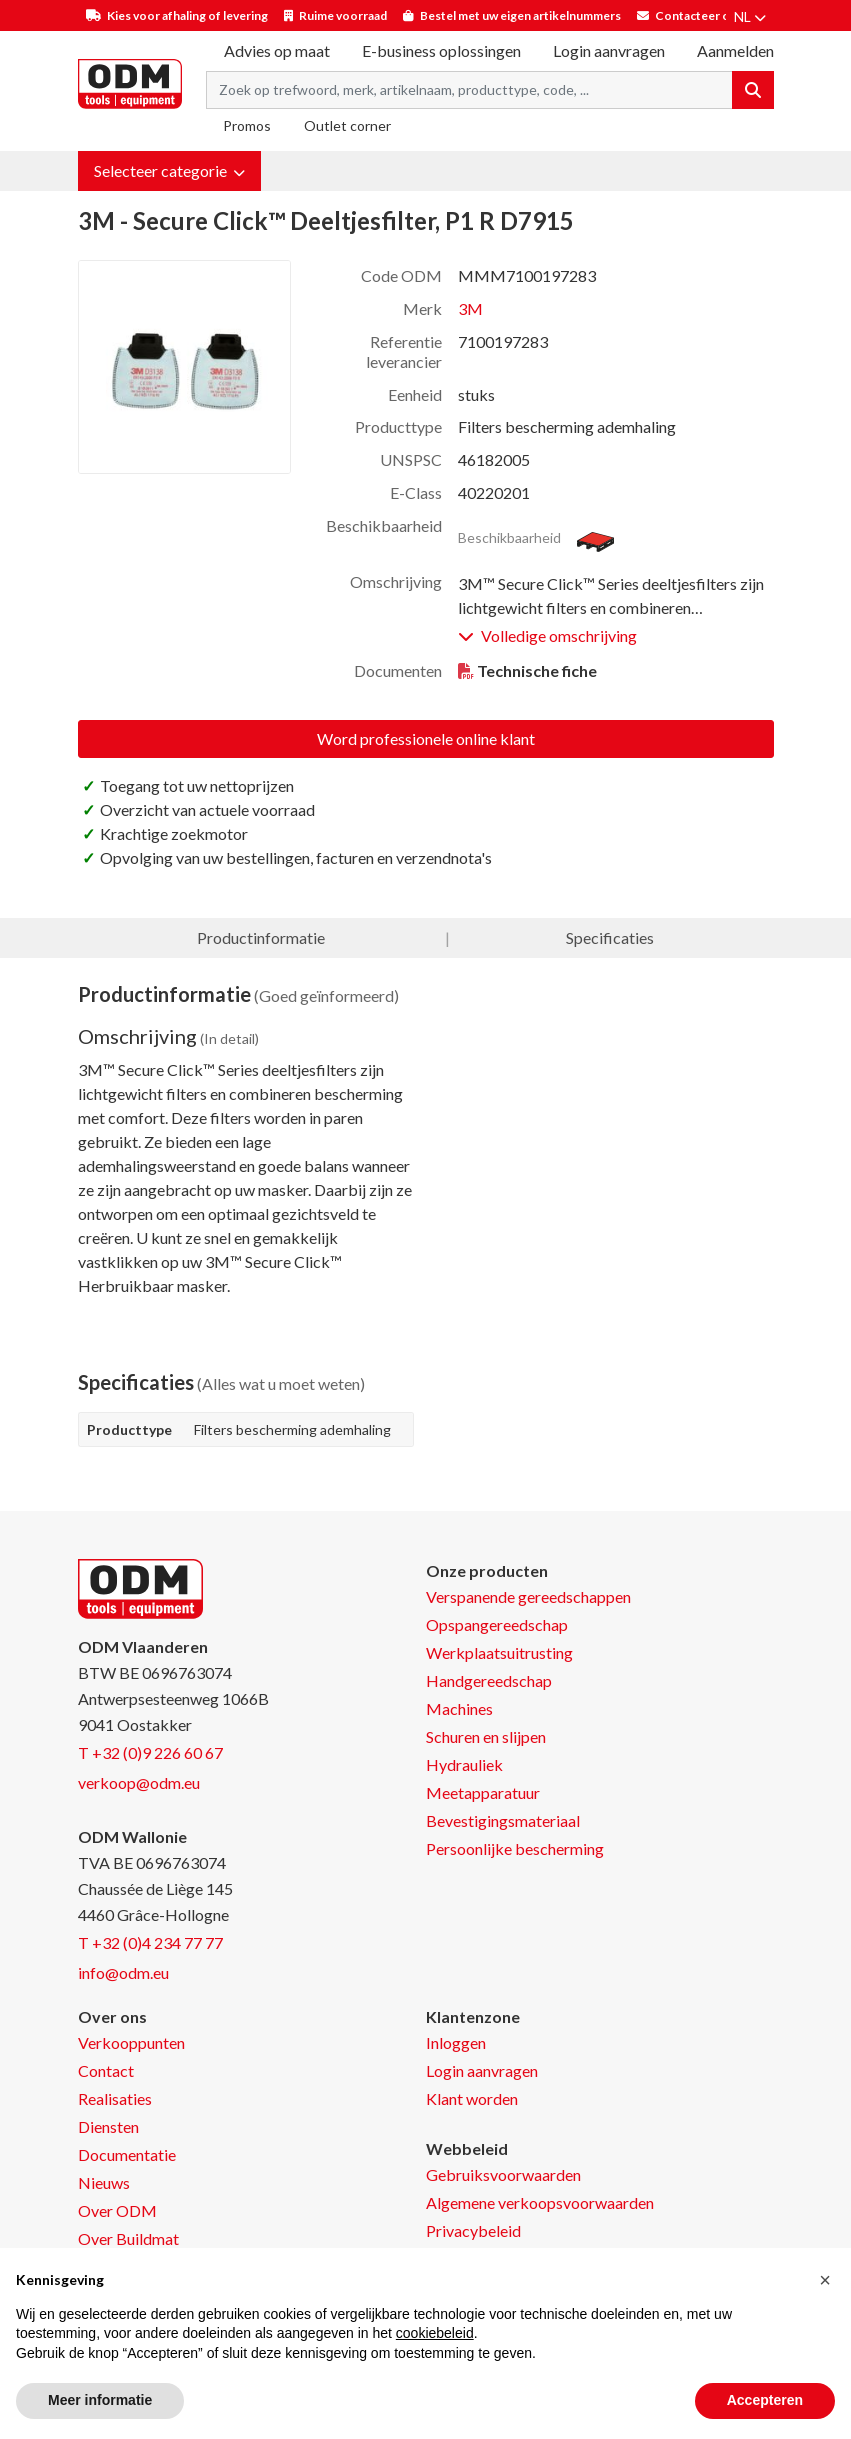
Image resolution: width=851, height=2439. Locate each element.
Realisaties (115, 2098)
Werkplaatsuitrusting (499, 1652)
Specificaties (610, 937)
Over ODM (117, 2210)
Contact (106, 2070)
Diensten (108, 2126)
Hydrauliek (464, 1764)
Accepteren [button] (765, 2400)
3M (470, 308)
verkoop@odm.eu (139, 1782)
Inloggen (456, 2042)
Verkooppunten (131, 2042)
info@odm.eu (123, 1972)
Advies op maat (277, 50)
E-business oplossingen (441, 50)
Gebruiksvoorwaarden (503, 2174)
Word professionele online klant (426, 738)
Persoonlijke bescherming (515, 1848)
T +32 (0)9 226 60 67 (150, 1752)
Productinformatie (261, 937)
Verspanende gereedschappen (528, 1596)
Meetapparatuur (483, 1792)
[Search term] (469, 90)
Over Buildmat (128, 2238)
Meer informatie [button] (100, 2400)
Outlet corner (347, 125)
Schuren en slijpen (486, 1736)
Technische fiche (537, 670)
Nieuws (104, 2182)
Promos (247, 125)
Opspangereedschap (497, 1624)
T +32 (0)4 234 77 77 (150, 1942)
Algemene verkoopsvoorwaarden (540, 2202)
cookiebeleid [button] (435, 2333)
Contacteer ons (699, 15)
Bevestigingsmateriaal (503, 1820)
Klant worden (472, 2098)
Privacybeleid (473, 2230)
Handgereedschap (489, 1680)
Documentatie (127, 2154)
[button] (169, 171)
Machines (459, 1708)
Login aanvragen (609, 50)
